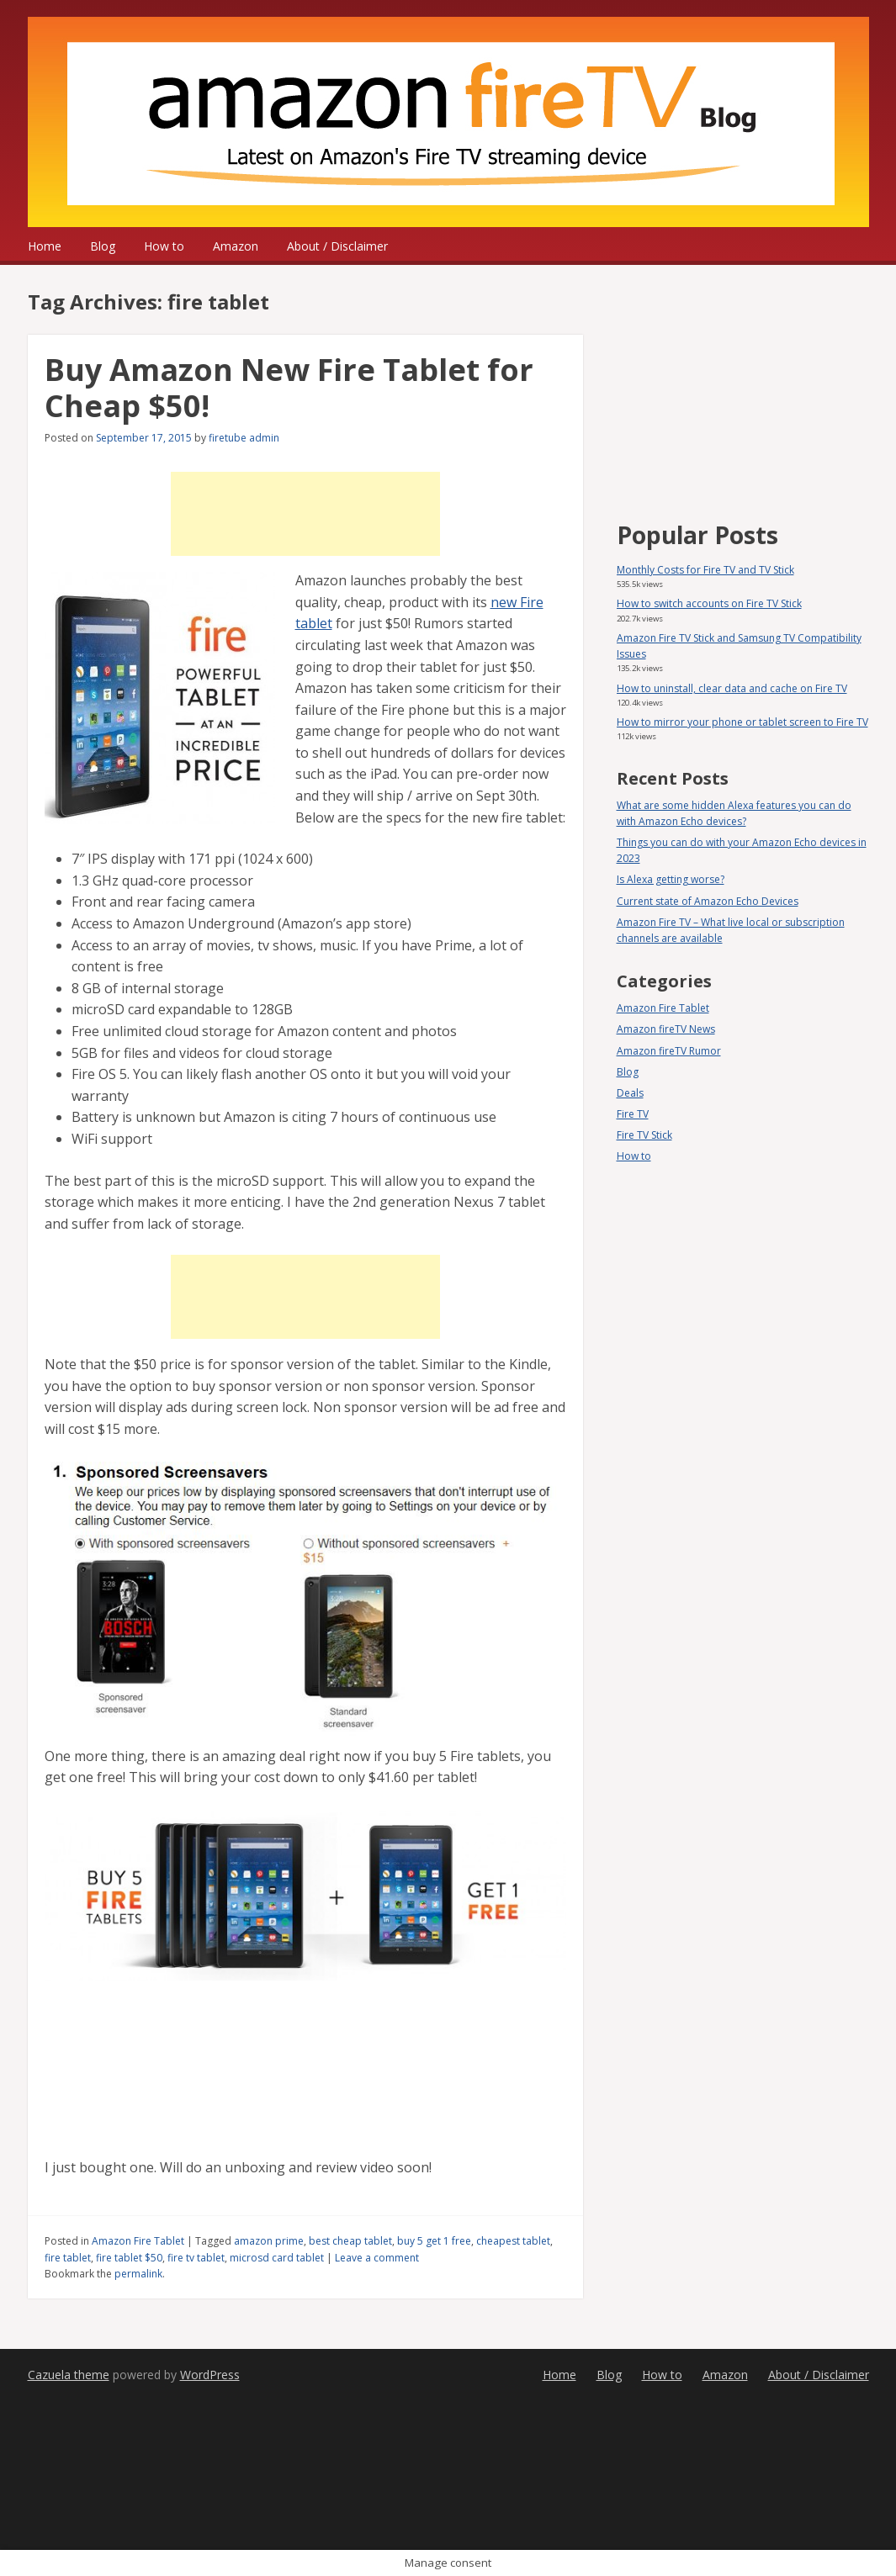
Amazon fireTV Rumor (669, 1051)
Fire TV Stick (644, 1135)
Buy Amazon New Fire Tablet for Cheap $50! (289, 387)
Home (44, 246)
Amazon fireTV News (666, 1029)
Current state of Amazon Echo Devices (707, 901)
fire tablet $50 (129, 2258)
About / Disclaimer (337, 246)
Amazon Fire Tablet (138, 2241)
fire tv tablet (196, 2258)
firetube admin (244, 438)
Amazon (235, 246)
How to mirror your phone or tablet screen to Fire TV (742, 722)
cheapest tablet (513, 2241)
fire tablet (68, 2258)
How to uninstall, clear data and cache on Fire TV (732, 688)
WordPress (210, 2375)
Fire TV (633, 1114)
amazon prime (269, 2241)
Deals (630, 1093)
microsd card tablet (277, 2258)
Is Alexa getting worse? (670, 879)
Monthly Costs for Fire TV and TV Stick (705, 570)
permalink (138, 2274)
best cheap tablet (350, 2241)
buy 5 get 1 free (434, 2241)
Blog (102, 246)
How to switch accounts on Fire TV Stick (709, 603)
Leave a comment (377, 2258)
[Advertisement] (305, 514)
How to (164, 246)
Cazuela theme (68, 2375)
